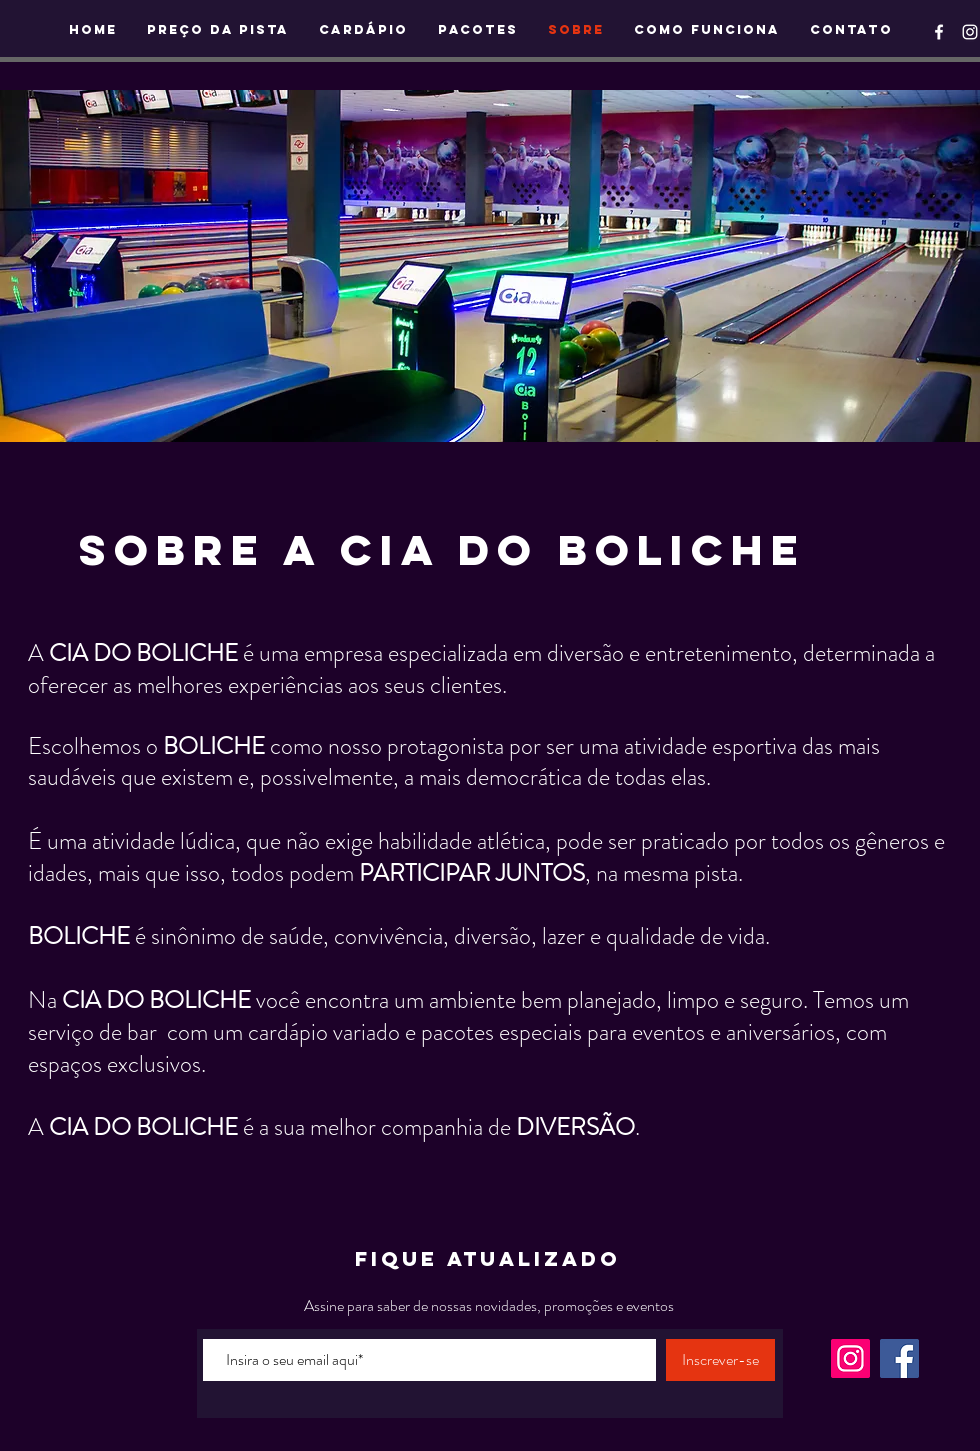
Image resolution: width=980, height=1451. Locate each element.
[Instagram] (850, 1358)
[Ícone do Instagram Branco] (970, 32)
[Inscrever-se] (720, 1360)
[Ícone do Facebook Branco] (939, 32)
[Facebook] (899, 1358)
